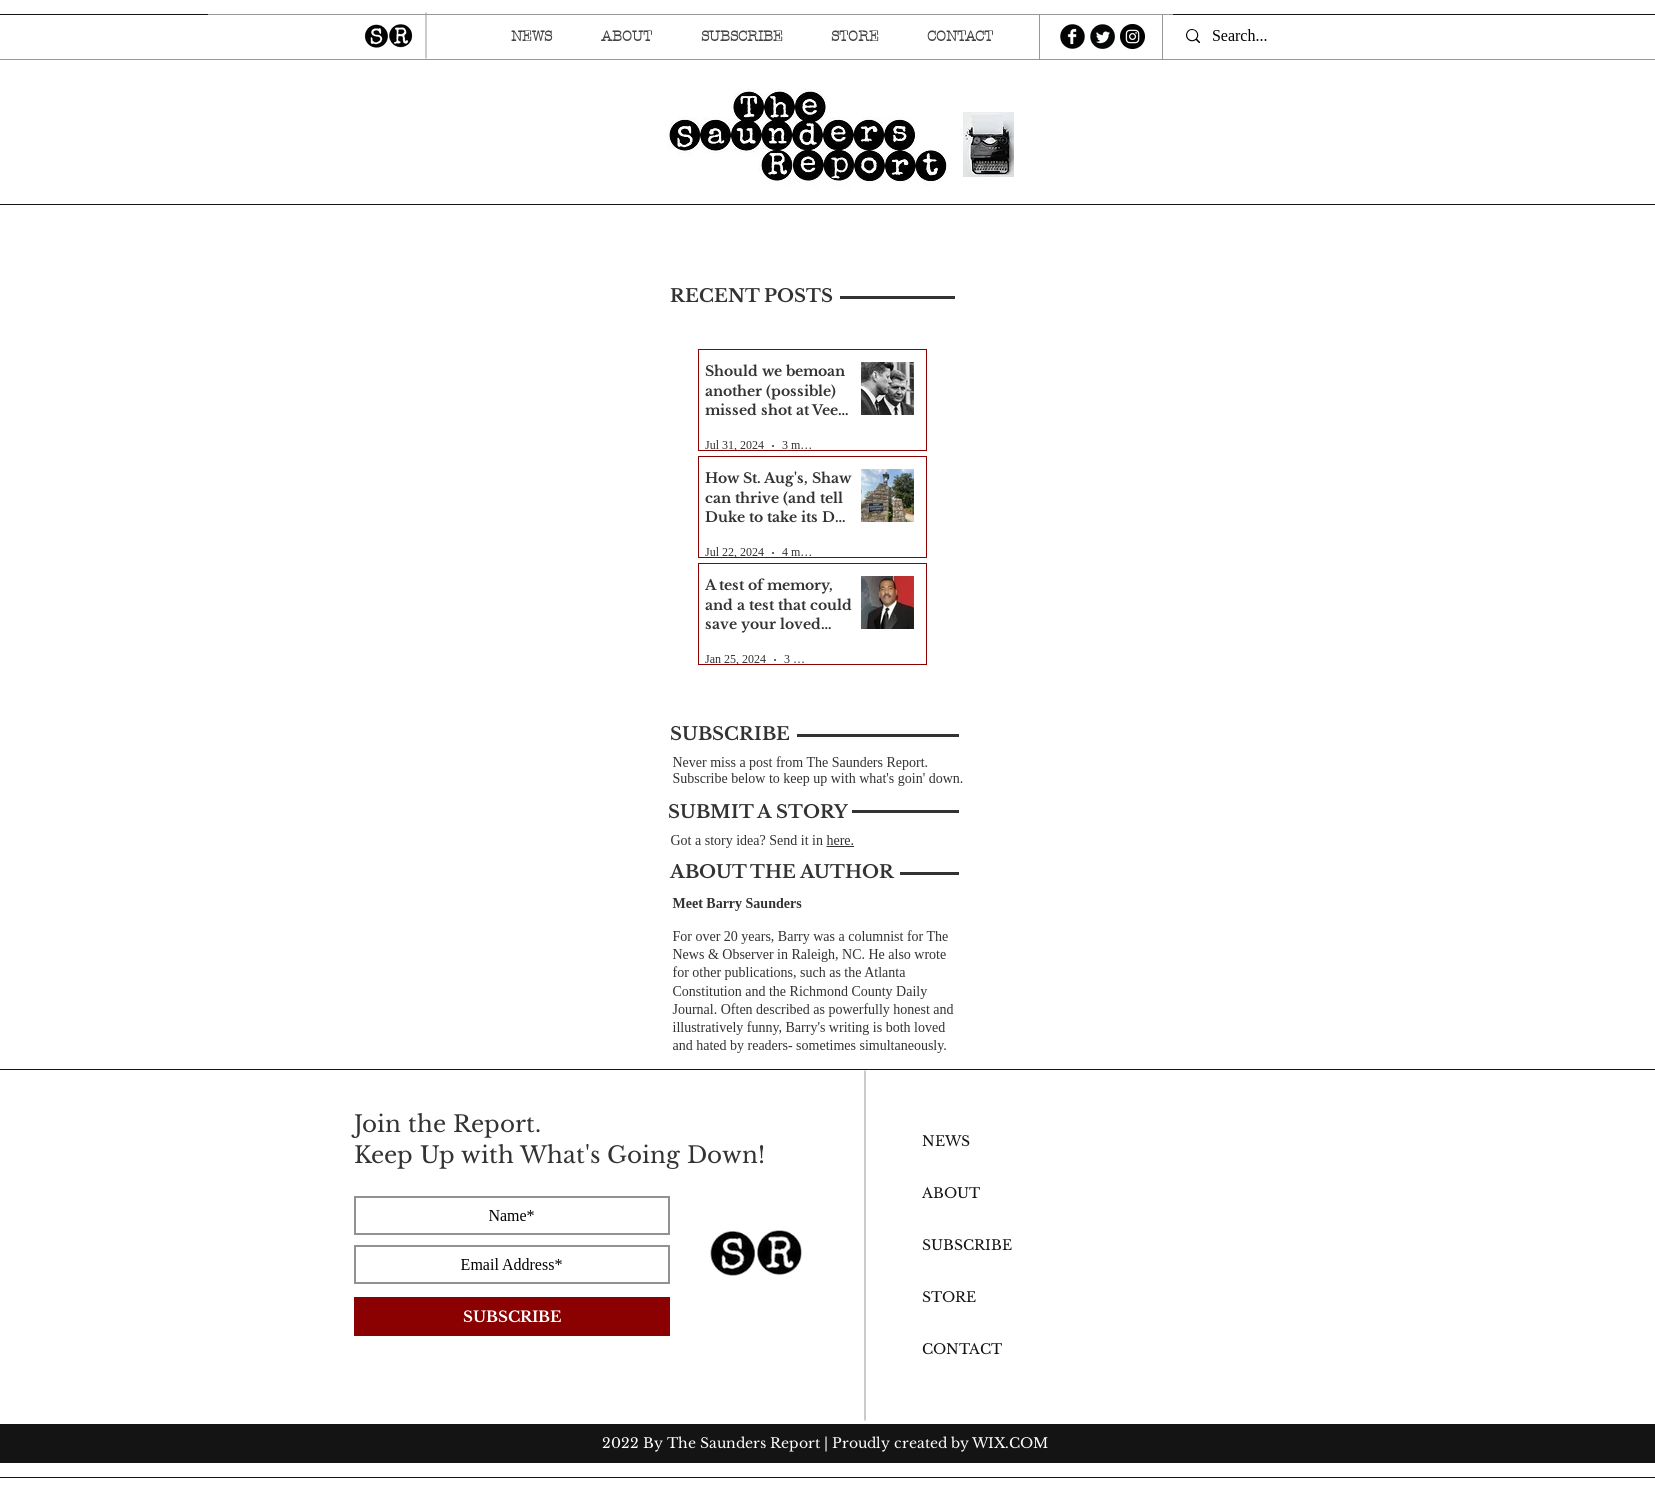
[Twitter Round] (1102, 36)
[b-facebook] (1072, 36)
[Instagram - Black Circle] (1132, 36)
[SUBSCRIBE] (512, 1316)
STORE (949, 1297)
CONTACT (962, 1349)
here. (840, 840)
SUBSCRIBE (967, 1245)
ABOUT (951, 1193)
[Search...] (1248, 36)
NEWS (946, 1141)
